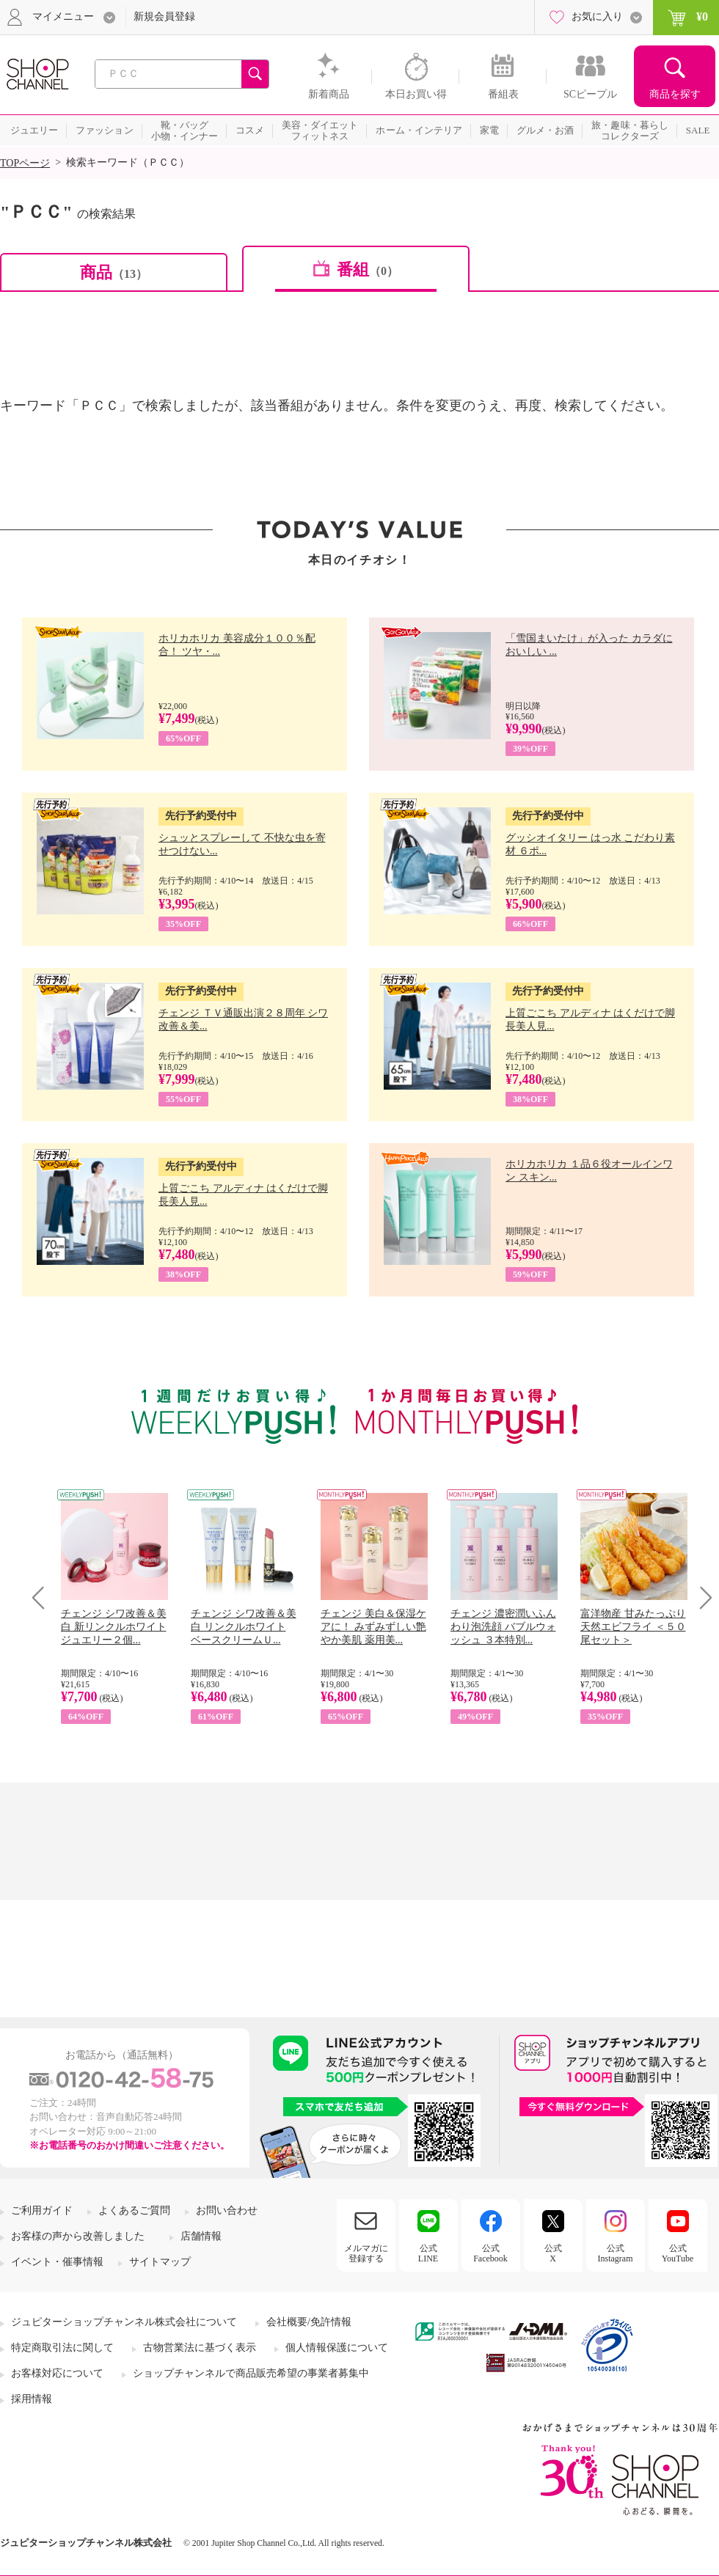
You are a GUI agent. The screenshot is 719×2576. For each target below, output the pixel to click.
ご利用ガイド (42, 2210)
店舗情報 (201, 2236)
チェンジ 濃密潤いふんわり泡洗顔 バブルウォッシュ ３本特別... (503, 1626)
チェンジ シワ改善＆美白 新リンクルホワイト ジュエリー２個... (114, 1626)
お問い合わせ (227, 2210)
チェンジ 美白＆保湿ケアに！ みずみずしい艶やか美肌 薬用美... (373, 1626)
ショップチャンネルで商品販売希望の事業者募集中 (251, 2373)
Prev (44, 1597)
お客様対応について (57, 2373)
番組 (367, 269)
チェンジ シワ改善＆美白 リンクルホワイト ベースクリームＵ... (243, 1626)
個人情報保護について (336, 2347)
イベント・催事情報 (57, 2261)
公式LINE (428, 2253)
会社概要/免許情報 (308, 2321)
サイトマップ (160, 2261)
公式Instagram (615, 2253)
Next (701, 1597)
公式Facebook (490, 2253)
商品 (113, 272)
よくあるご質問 (134, 2210)
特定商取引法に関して (62, 2347)
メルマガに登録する (366, 2253)
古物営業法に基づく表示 (199, 2347)
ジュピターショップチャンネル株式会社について (124, 2321)
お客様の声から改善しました (78, 2236)
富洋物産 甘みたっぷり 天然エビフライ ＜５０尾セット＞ (633, 1626)
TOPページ (25, 163)
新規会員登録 (164, 16)
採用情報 (31, 2398)
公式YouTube (678, 2253)
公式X (553, 2253)
